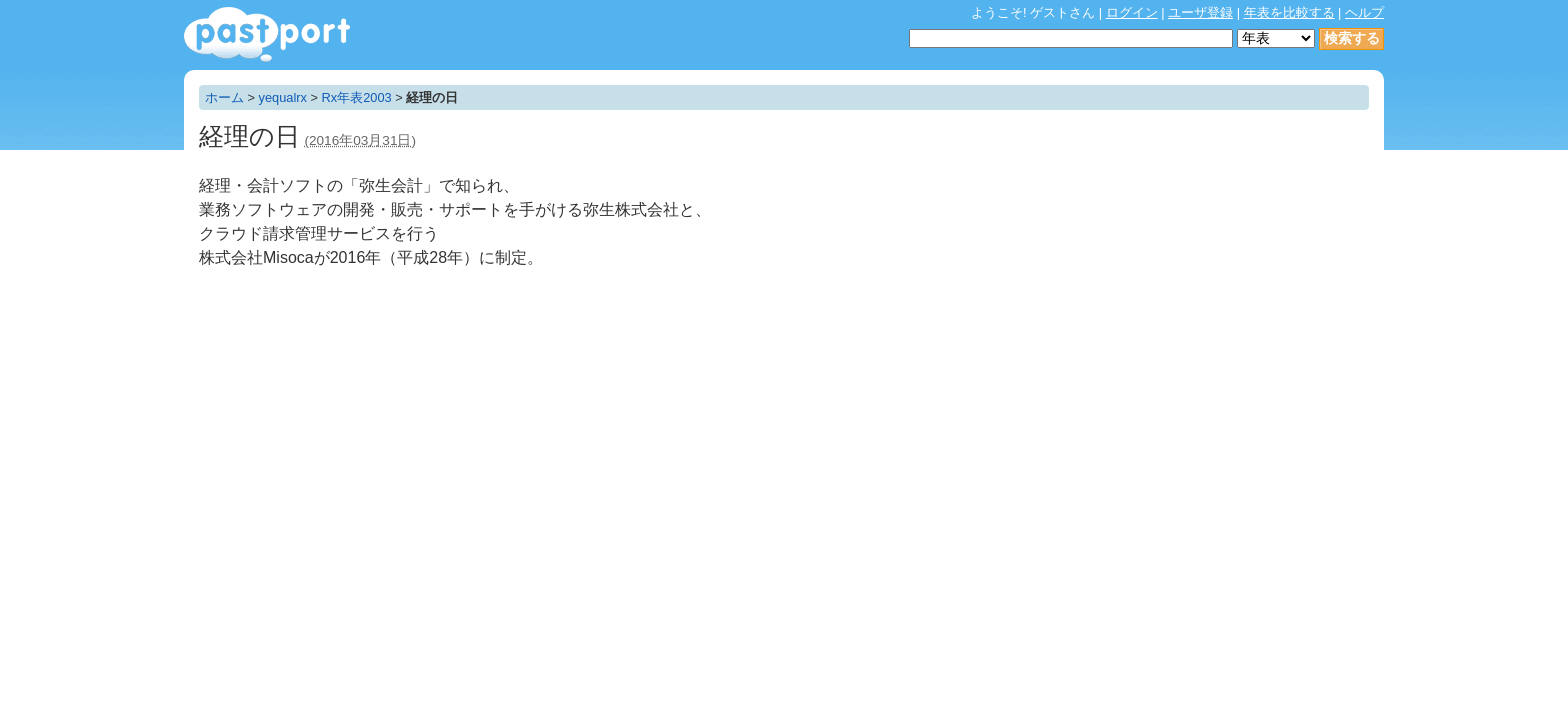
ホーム (224, 97)
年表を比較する (1289, 12)
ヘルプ (1364, 12)
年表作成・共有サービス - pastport (267, 34)
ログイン (1132, 12)
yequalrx (283, 97)
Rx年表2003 (357, 97)
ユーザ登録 (1200, 12)
